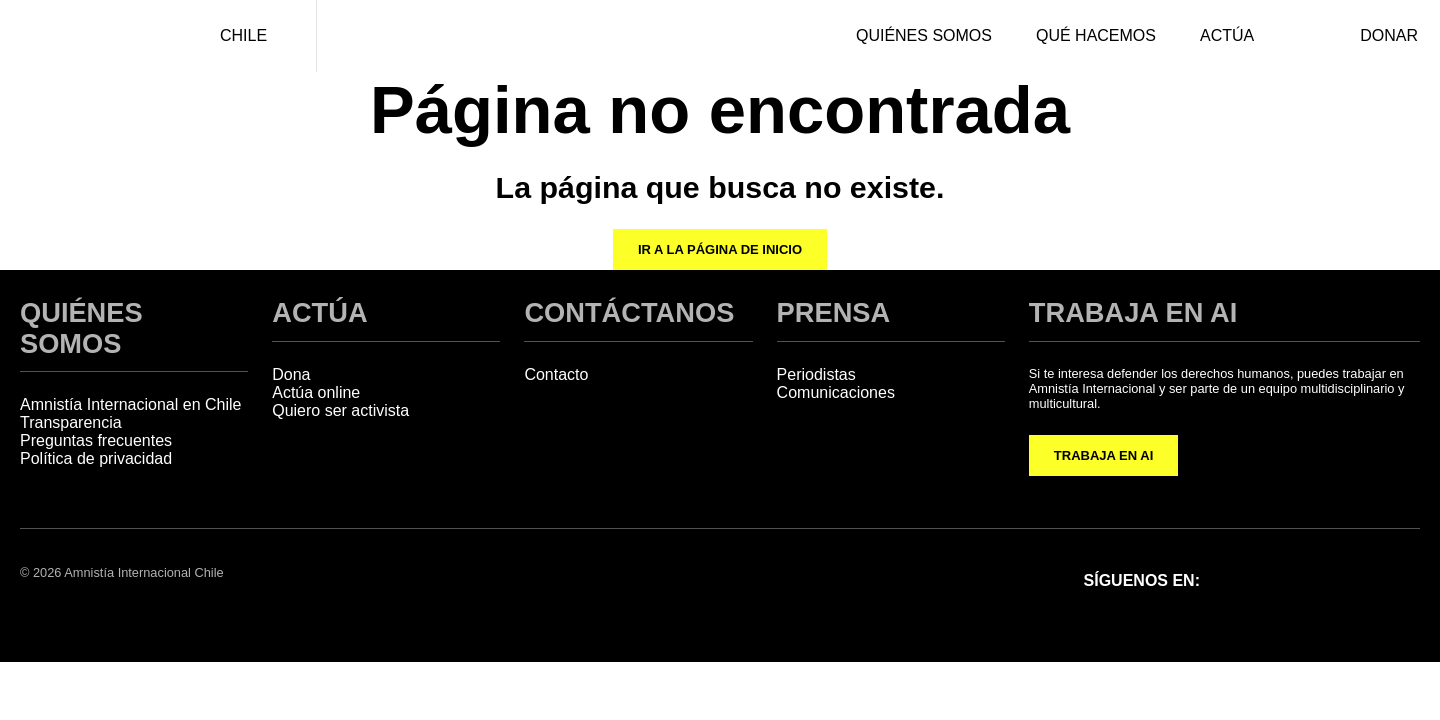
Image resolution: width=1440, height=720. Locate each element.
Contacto (556, 374)
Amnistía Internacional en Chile (130, 404)
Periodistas (816, 374)
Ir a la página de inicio (720, 249)
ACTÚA (319, 312)
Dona (291, 374)
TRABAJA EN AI (1103, 455)
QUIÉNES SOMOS (81, 328)
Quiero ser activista (340, 410)
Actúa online (316, 392)
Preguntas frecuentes (96, 440)
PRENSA (834, 312)
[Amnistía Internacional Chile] (85, 36)
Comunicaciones (836, 392)
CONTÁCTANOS (629, 312)
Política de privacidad (96, 458)
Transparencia (71, 422)
